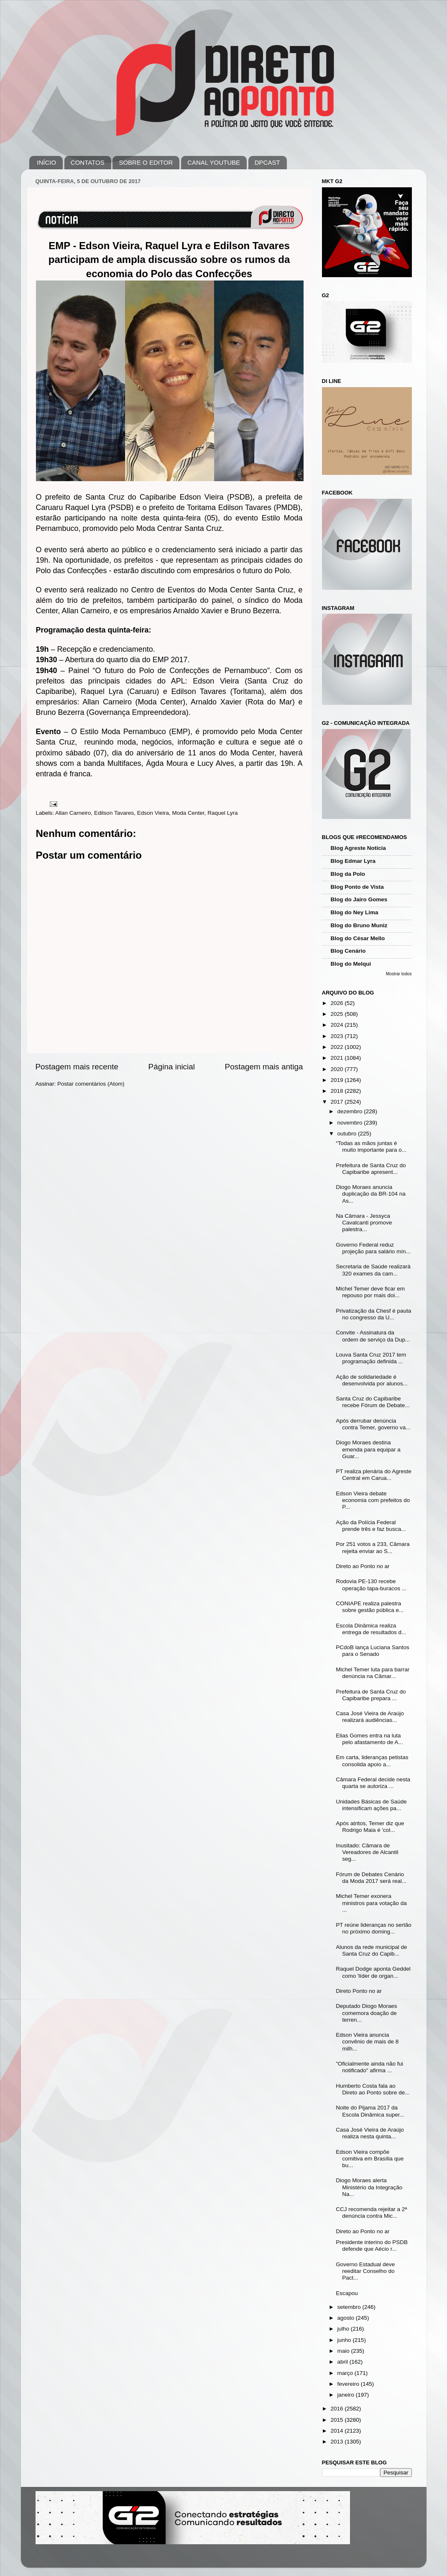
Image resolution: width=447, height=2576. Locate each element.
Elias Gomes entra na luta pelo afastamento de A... (369, 1738)
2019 (337, 1080)
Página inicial (171, 1066)
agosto (346, 2318)
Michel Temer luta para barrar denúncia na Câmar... (372, 1672)
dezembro (350, 1111)
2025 (337, 1014)
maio (344, 2351)
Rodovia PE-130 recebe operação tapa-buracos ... (371, 1584)
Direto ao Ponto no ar (362, 1566)
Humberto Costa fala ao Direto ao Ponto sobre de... (372, 2089)
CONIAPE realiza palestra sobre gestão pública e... (370, 1606)
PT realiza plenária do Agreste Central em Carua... (373, 1474)
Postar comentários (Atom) (91, 1084)
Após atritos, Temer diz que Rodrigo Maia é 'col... (370, 1826)
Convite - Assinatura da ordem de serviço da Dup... (373, 1335)
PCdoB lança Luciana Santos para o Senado (372, 1650)
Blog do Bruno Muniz (359, 925)
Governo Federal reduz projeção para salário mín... (373, 1248)
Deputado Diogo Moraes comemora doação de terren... (366, 2013)
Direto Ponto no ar (359, 1991)
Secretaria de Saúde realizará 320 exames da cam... (373, 1269)
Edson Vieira (153, 813)
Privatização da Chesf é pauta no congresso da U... (373, 1314)
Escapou (347, 2293)
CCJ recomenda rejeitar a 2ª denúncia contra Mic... (371, 2212)
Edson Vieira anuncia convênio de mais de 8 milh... (367, 2041)
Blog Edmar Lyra (353, 861)
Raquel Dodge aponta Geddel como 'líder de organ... (373, 1972)
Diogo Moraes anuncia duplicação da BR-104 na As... (371, 1194)
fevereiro (349, 2384)
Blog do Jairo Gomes (359, 899)
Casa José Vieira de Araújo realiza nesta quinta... (370, 2133)
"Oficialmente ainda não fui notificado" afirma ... (369, 2067)
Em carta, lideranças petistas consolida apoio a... (372, 1760)
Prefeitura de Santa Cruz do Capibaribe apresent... (371, 1168)
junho (345, 2340)
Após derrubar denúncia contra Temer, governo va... (373, 1424)
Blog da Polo (348, 874)
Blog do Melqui (351, 964)
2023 (337, 1036)
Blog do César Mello (358, 938)
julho (344, 2329)
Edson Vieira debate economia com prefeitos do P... (373, 1500)
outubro (347, 1133)
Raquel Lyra (222, 813)
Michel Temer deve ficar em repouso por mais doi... (370, 1291)
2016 (337, 2408)
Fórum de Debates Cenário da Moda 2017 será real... (371, 1877)
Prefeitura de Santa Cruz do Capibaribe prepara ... (371, 1694)
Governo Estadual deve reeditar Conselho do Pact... (365, 2271)
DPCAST (267, 162)
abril (343, 2362)
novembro (350, 1123)
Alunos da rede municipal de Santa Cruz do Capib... (371, 1950)
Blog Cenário (348, 951)
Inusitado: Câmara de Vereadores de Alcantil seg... (367, 1852)
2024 (337, 1025)
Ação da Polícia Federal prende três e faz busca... (371, 1525)
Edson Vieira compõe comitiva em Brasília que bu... (370, 2158)
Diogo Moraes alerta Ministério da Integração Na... (369, 2187)
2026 (337, 1003)
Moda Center (188, 813)
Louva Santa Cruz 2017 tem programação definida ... (371, 1358)
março (346, 2373)
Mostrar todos (399, 974)
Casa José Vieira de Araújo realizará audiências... (370, 1716)
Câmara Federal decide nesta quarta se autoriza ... (373, 1782)
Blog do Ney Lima (354, 912)
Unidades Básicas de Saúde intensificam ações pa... (371, 1804)
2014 (337, 2431)
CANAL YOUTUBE (213, 162)
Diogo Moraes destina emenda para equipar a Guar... (368, 1449)
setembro (350, 2307)
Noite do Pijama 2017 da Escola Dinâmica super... (370, 2110)
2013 (337, 2441)
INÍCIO (46, 162)
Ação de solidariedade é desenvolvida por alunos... (372, 1380)
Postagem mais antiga (264, 1066)
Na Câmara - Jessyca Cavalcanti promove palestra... (364, 1222)
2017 (337, 1102)
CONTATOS (88, 162)
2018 (337, 1091)
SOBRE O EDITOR (146, 162)
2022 (337, 1047)
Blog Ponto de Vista (357, 887)
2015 (337, 2420)
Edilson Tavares (114, 813)
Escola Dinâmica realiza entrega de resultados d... (371, 1628)
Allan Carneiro (73, 813)
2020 (337, 1069)
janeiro (346, 2395)
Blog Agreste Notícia (358, 848)
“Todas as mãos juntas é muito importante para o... (371, 1146)
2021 (337, 1058)
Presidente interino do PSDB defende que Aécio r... (372, 2245)
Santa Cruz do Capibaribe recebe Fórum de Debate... (372, 1401)
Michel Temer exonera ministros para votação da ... (371, 1903)
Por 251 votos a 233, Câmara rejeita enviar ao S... (372, 1547)
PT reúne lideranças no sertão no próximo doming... (373, 1928)
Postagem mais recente (77, 1066)
